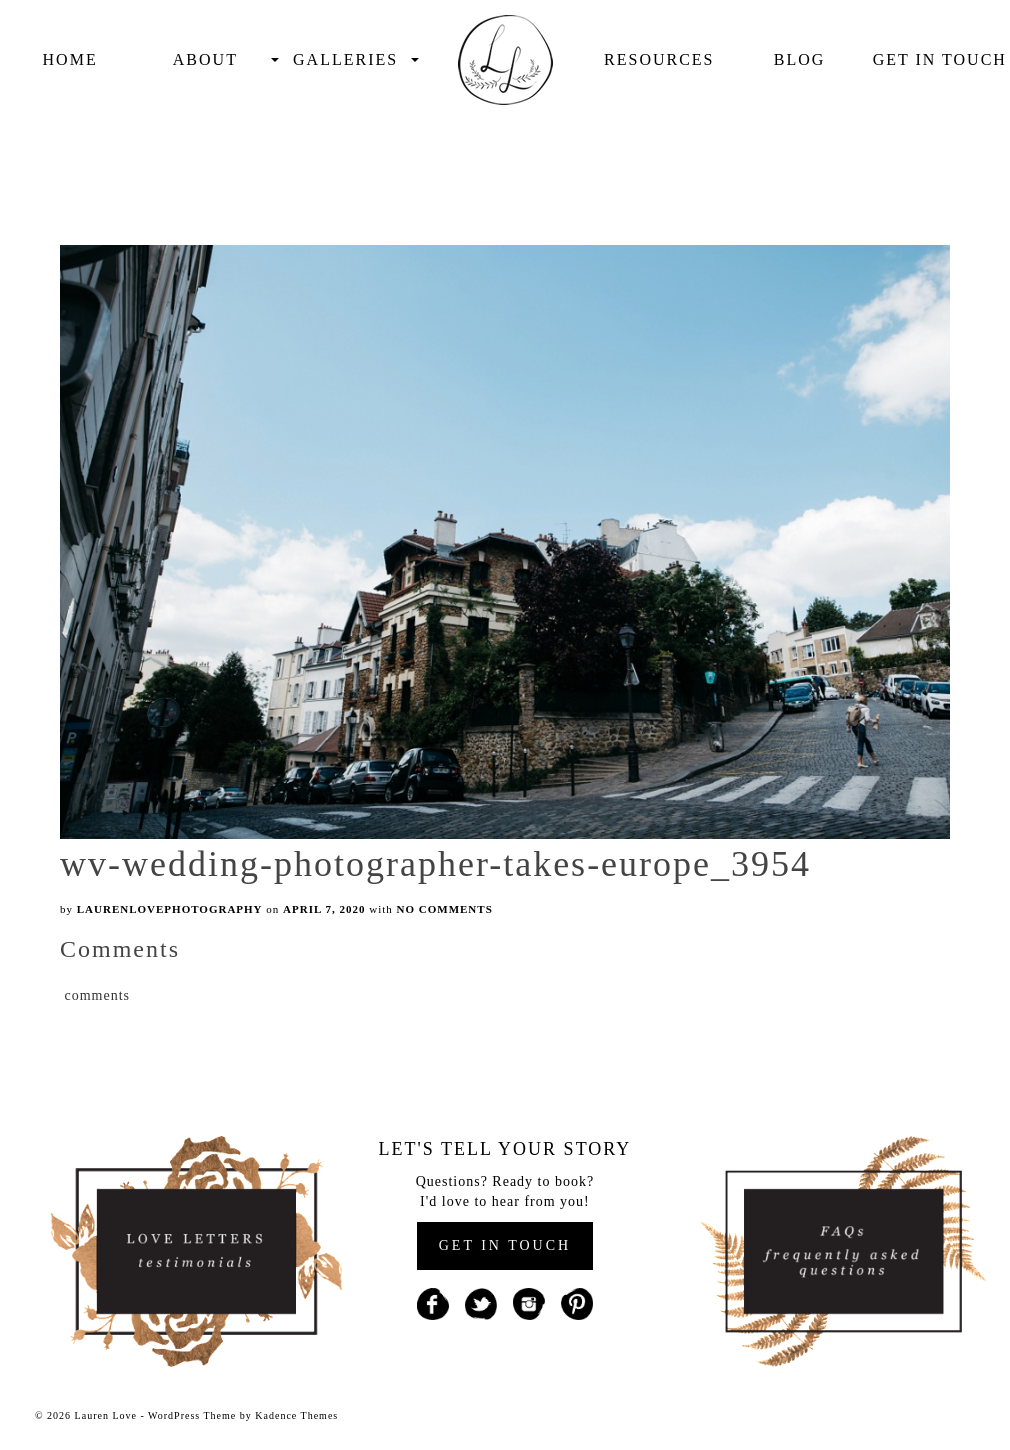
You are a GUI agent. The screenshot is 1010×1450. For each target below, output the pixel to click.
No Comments (445, 909)
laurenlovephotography (170, 909)
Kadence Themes (296, 1415)
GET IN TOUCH (505, 1245)
